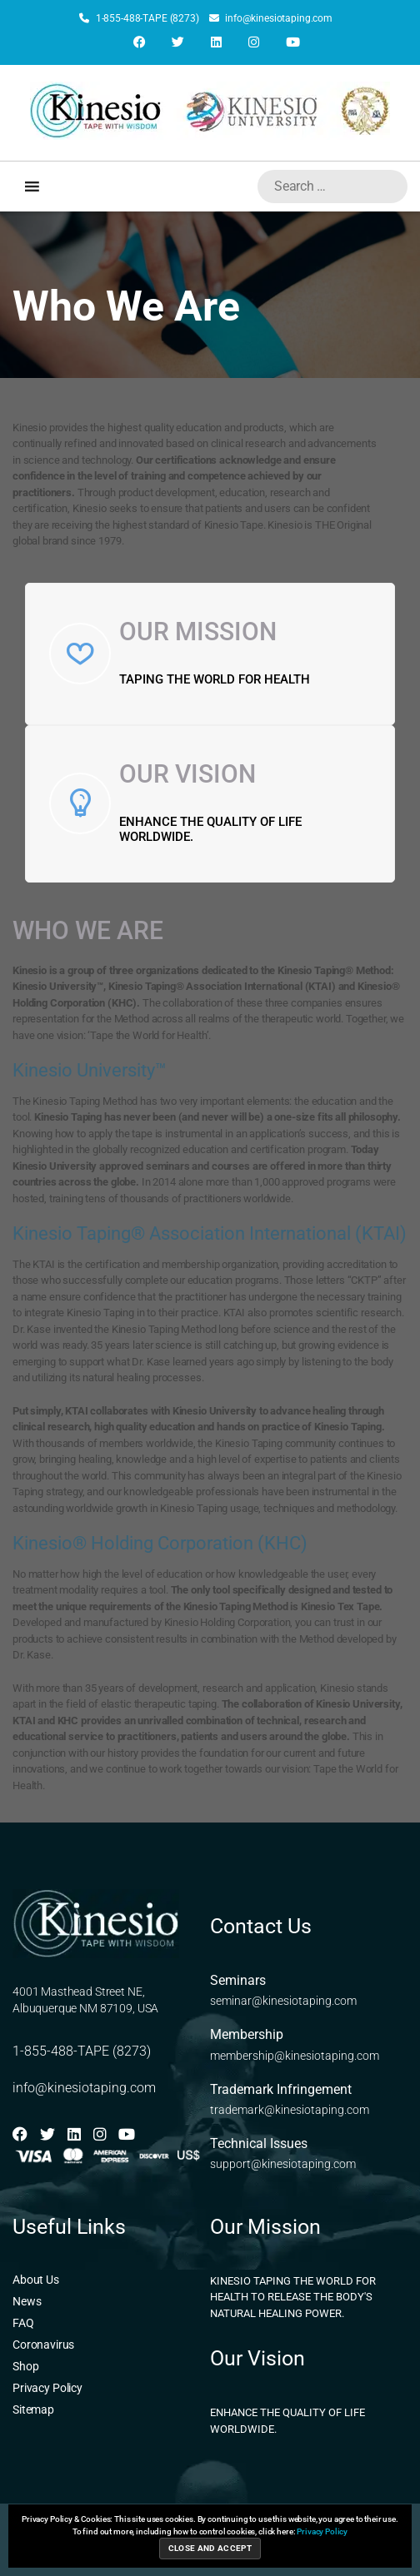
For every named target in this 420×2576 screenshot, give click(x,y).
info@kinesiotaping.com (270, 18)
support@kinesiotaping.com (283, 2164)
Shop (25, 2366)
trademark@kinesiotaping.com (289, 2109)
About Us (35, 2279)
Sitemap (33, 2409)
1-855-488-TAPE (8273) (139, 18)
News (26, 2301)
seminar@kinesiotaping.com (283, 2000)
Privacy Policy (47, 2387)
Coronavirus (43, 2344)
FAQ (23, 2323)
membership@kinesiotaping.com (294, 2055)
